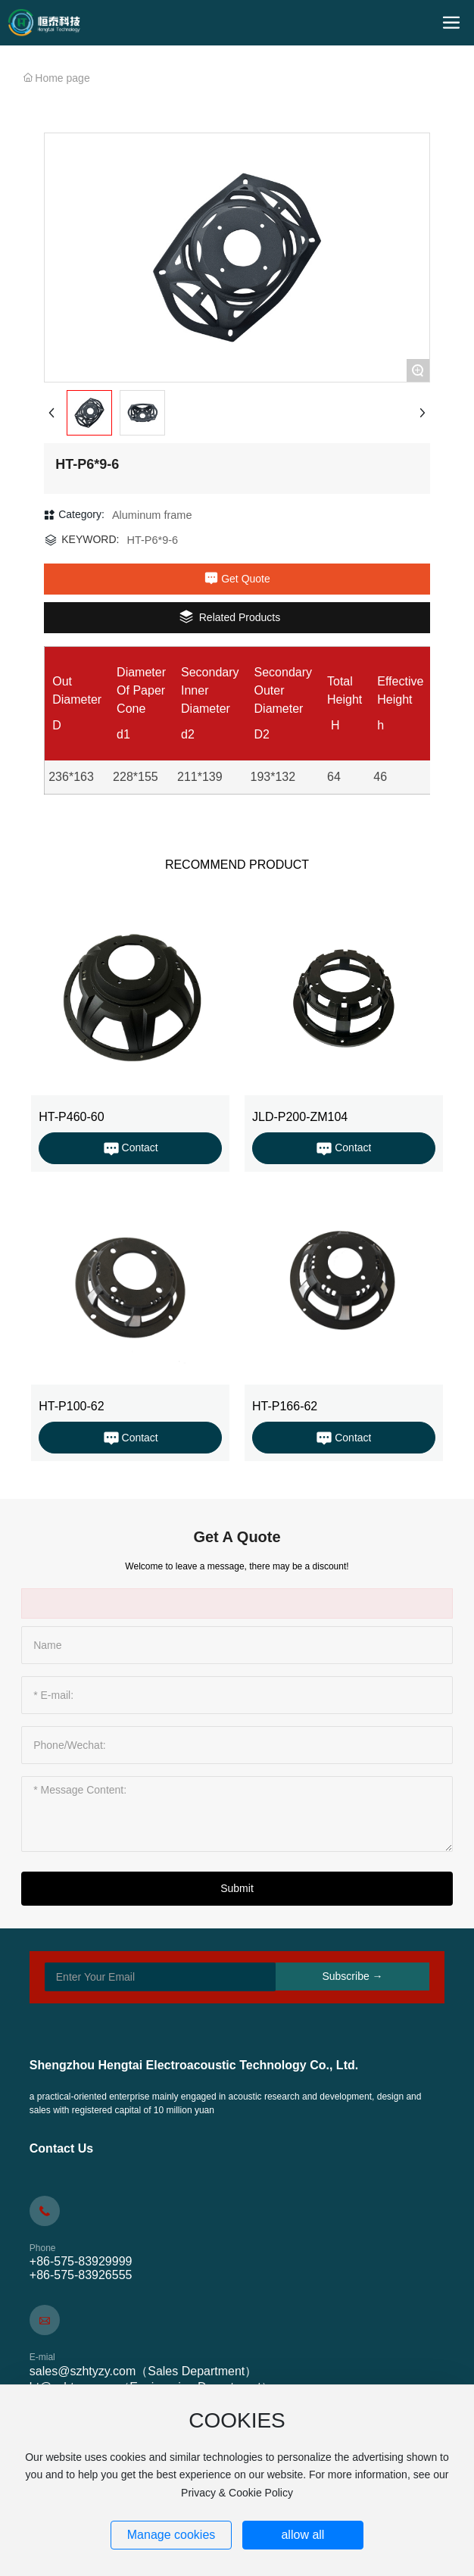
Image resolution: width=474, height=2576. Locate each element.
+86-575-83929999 (81, 2261)
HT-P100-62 (71, 1406)
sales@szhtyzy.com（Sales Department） (143, 2371)
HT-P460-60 (71, 1116)
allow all (302, 2534)
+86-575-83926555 (81, 2274)
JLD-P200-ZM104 (300, 1116)
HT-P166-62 (284, 1406)
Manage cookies (171, 2534)
